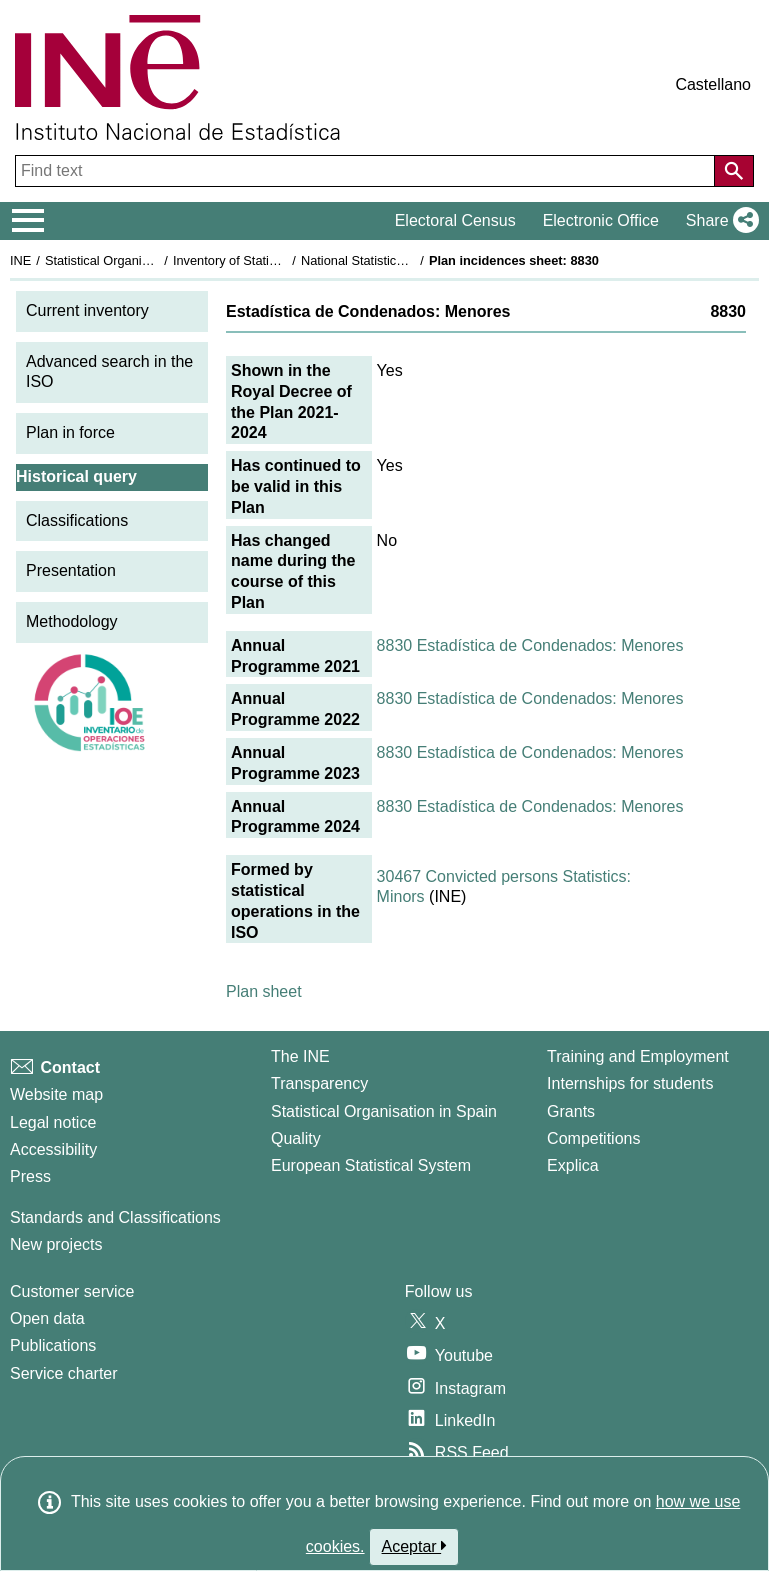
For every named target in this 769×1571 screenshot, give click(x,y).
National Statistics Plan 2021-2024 (399, 260)
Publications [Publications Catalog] (53, 1345)
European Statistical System (371, 1165)
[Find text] (367, 171)
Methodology (72, 621)
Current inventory (87, 310)
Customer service (72, 1291)
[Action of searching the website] (734, 171)
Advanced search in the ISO (109, 372)
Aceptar (414, 1546)
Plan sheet (264, 991)
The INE (300, 1056)
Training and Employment (638, 1056)
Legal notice (53, 1122)
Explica (573, 1165)
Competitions (593, 1138)
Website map (56, 1094)
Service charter (64, 1373)
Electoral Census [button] (455, 220)
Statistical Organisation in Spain (135, 260)
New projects (56, 1244)
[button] (718, 221)
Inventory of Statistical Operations (268, 260)
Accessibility (53, 1149)
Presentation (71, 570)
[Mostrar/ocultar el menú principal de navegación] (28, 221)
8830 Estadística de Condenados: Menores (530, 645)
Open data (47, 1318)
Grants (571, 1111)
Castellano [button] (713, 84)
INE (20, 260)
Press (30, 1176)
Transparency (319, 1083)
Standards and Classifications (115, 1217)
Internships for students (630, 1083)
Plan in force (70, 432)
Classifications (77, 520)
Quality (296, 1138)
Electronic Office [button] (601, 220)
